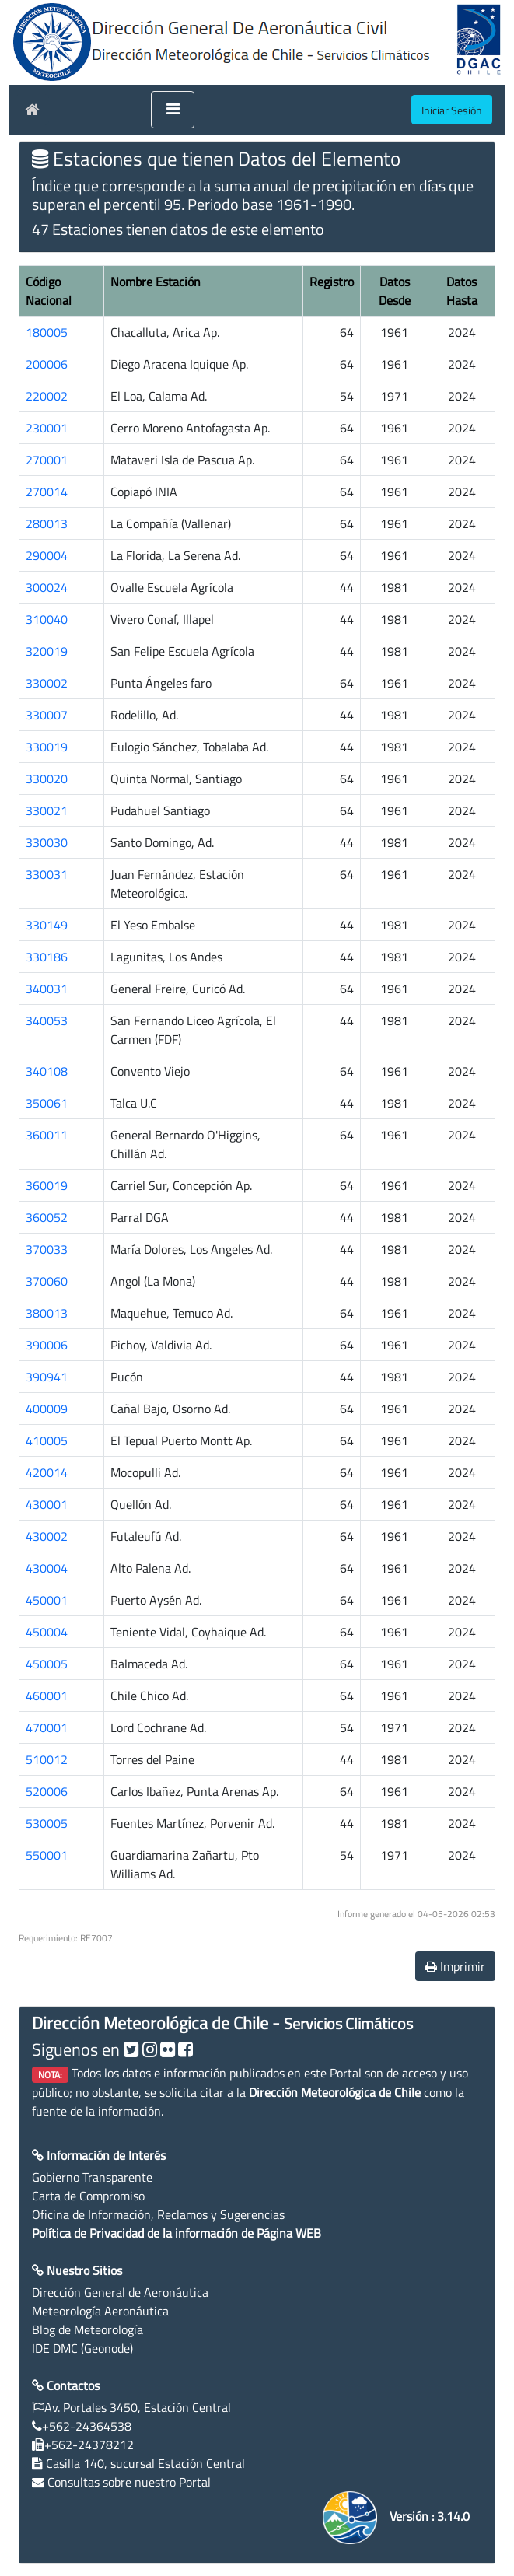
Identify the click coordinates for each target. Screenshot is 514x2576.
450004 (47, 1631)
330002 (47, 683)
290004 (47, 555)
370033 (47, 1249)
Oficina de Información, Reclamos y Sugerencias (158, 2214)
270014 (47, 491)
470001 (47, 1727)
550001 (47, 1855)
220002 (47, 396)
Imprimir (455, 1966)
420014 (47, 1472)
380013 (47, 1313)
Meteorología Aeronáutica (100, 2310)
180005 (47, 332)
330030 (47, 842)
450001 (47, 1600)
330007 (47, 714)
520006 (47, 1791)
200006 (47, 364)
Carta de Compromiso (88, 2195)
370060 (47, 1281)
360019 (47, 1185)
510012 (47, 1759)
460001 (47, 1695)
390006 (47, 1344)
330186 (47, 956)
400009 (47, 1408)
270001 (47, 459)
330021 (47, 810)
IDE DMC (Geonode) (82, 2348)
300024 (47, 587)
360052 (47, 1217)
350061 (47, 1103)
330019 (47, 746)
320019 (47, 651)
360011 (47, 1134)
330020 (47, 778)
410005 (47, 1440)
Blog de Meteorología (87, 2329)
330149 (47, 924)
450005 (47, 1663)
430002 (47, 1536)
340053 (47, 1020)
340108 (47, 1071)
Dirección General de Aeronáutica (120, 2292)
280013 (47, 523)
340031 (47, 988)
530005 (47, 1823)
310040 (47, 619)
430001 (47, 1504)
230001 (47, 427)
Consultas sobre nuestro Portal (129, 2482)
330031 (47, 874)
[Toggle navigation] (172, 109)
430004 (47, 1568)
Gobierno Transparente (92, 2177)
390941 (47, 1376)
